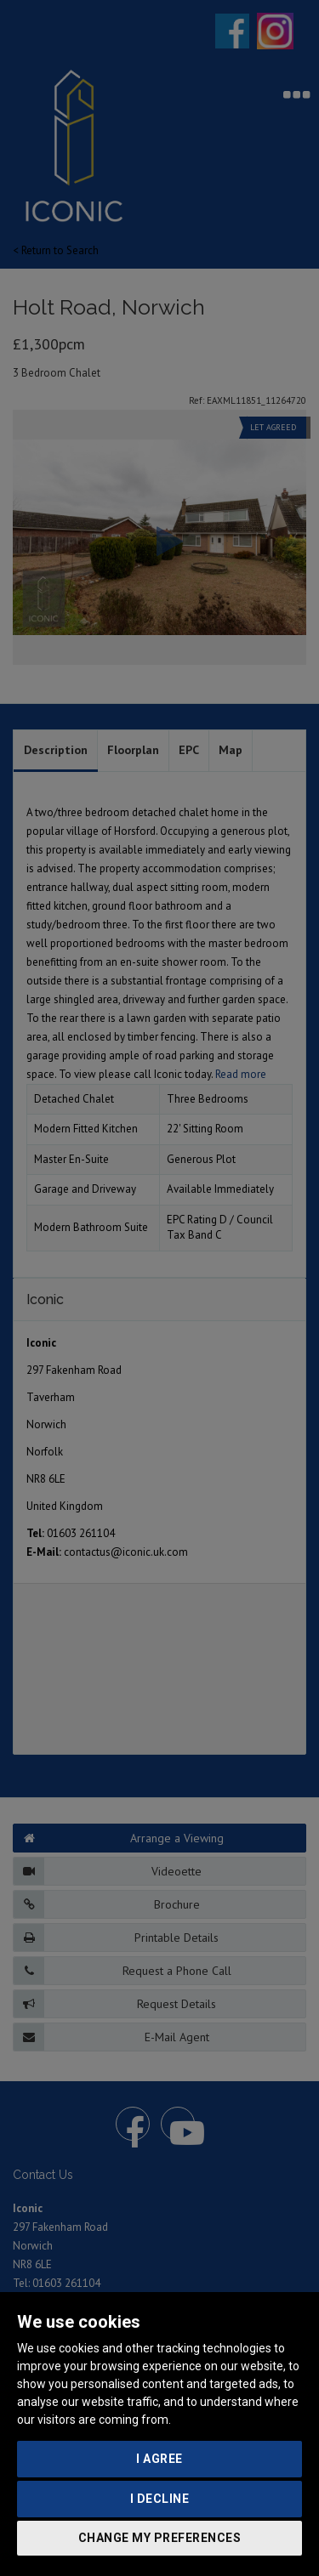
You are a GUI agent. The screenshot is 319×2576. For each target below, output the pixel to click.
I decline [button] (160, 2498)
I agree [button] (159, 2458)
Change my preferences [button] (160, 2538)
